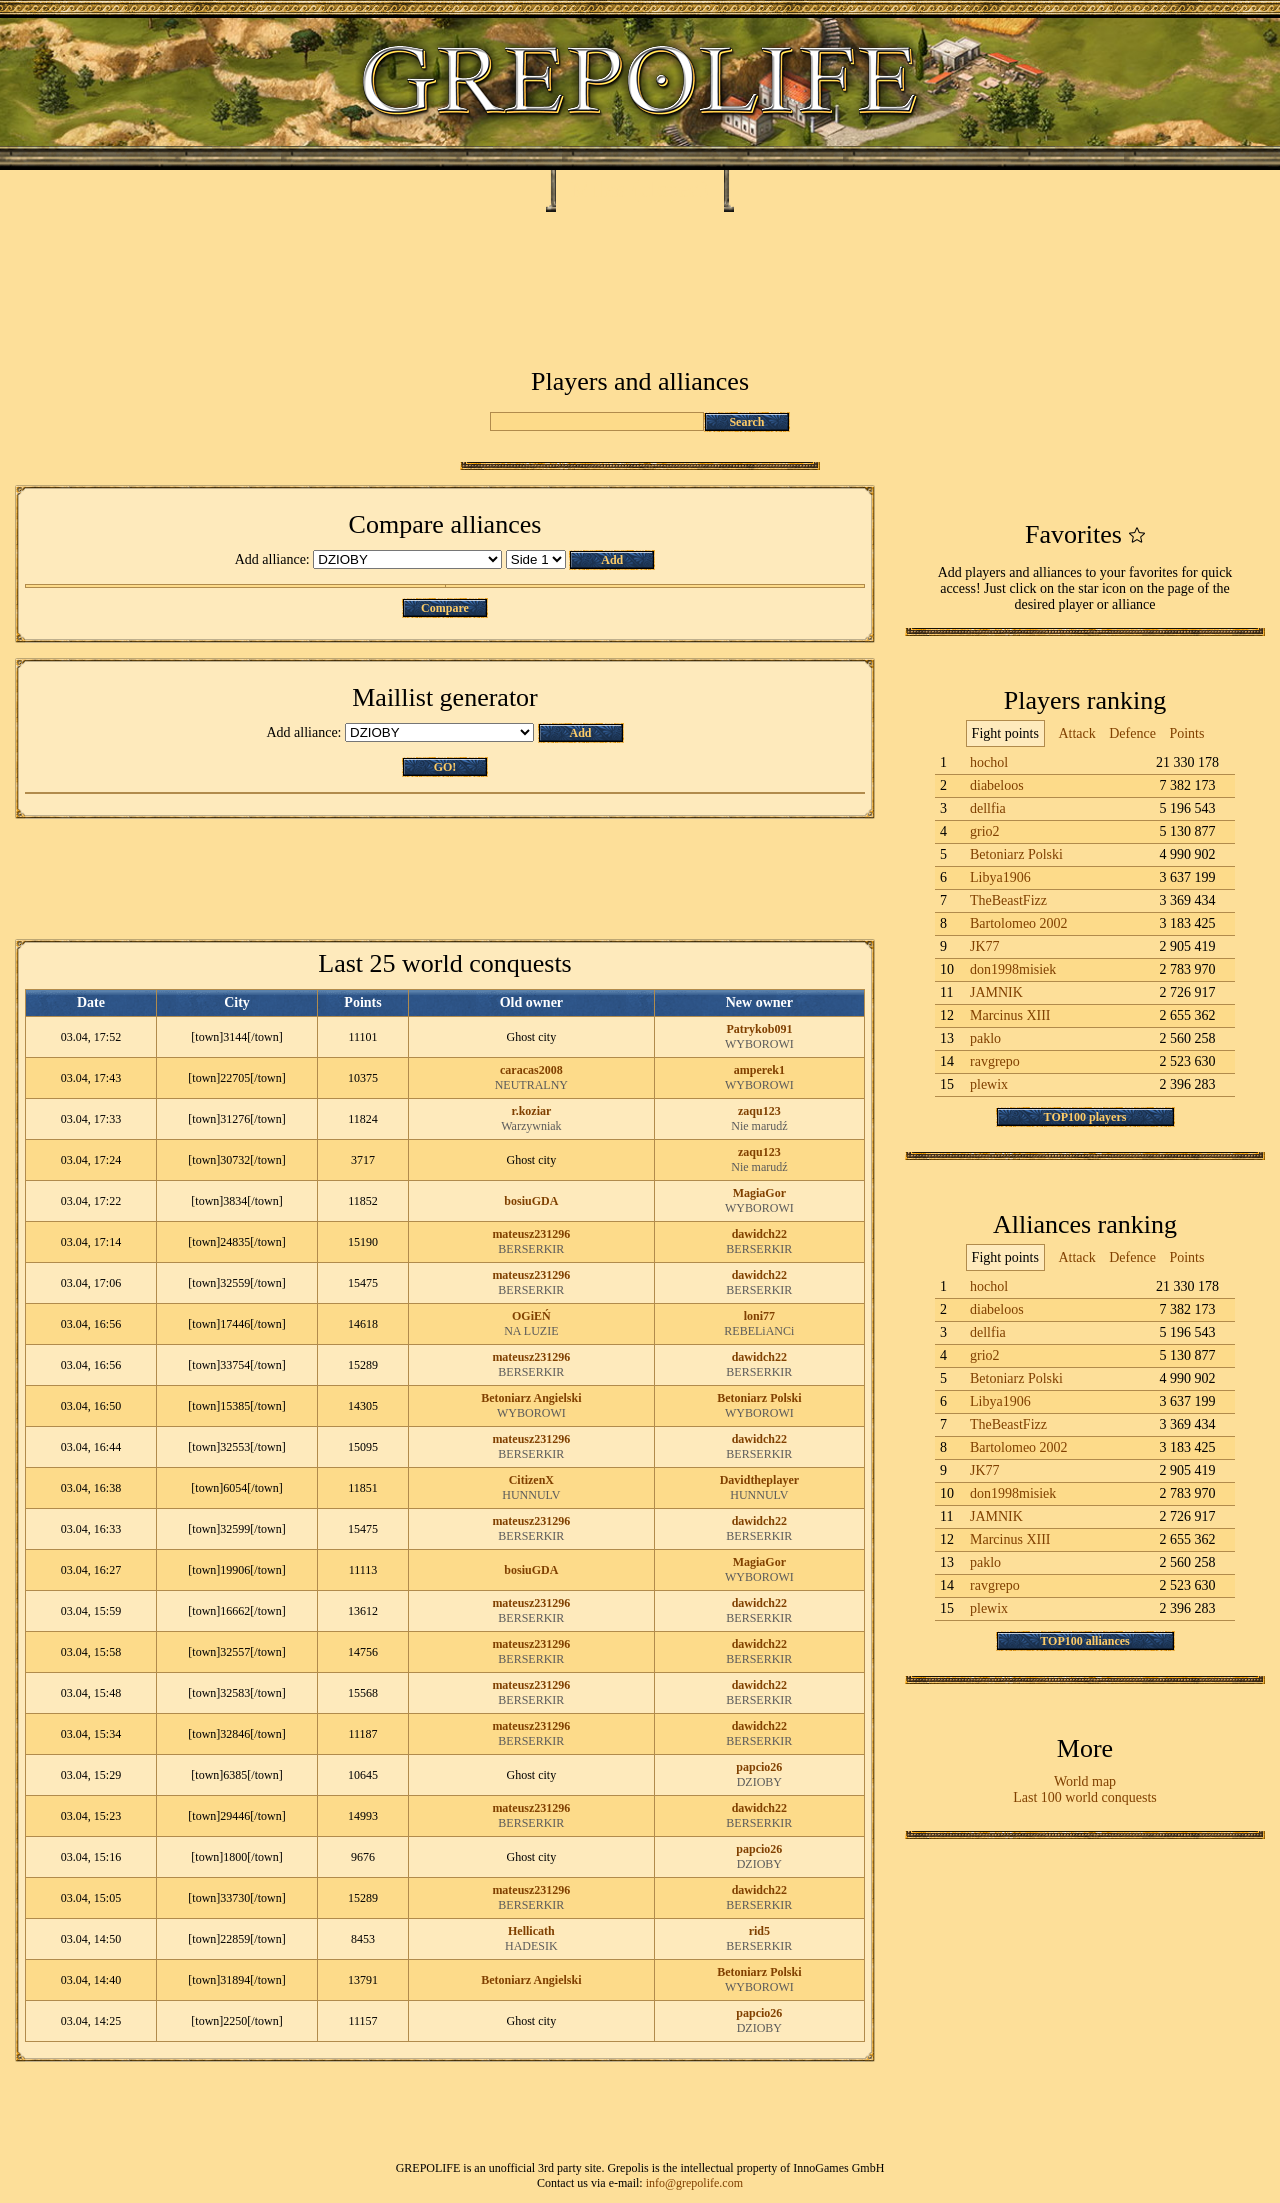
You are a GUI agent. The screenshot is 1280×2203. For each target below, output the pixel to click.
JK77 (985, 946)
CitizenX (531, 1480)
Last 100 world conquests (1084, 1797)
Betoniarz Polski (759, 1398)
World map (1085, 1781)
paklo (985, 1038)
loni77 (759, 1316)
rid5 (759, 1931)
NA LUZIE (531, 1331)
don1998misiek (1013, 969)
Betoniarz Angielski (531, 1398)
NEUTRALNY (531, 1085)
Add (612, 560)
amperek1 (759, 1070)
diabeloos (997, 785)
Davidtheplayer (759, 1480)
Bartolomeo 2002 (1019, 923)
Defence (1132, 733)
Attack (1076, 733)
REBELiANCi (759, 1331)
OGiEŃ (531, 1316)
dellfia (988, 808)
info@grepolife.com (694, 2183)
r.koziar (531, 1111)
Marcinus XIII (1010, 1015)
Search (746, 422)
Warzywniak (531, 1126)
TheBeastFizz (1008, 900)
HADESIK (531, 1946)
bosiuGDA (531, 1201)
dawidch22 (759, 1234)
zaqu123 (759, 1111)
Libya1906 (1000, 877)
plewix (989, 1084)
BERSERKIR (531, 1249)
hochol (989, 762)
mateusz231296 (531, 1234)
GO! (445, 767)
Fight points (1005, 733)
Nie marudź (759, 1126)
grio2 (985, 831)
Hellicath (531, 1931)
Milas (598, 189)
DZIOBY (759, 1782)
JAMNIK (996, 992)
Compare (445, 608)
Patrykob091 (759, 1029)
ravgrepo (995, 1061)
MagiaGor (759, 1193)
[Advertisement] (640, 272)
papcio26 (759, 1767)
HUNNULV (531, 1495)
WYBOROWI (759, 1044)
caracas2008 (531, 1070)
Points (1186, 733)
